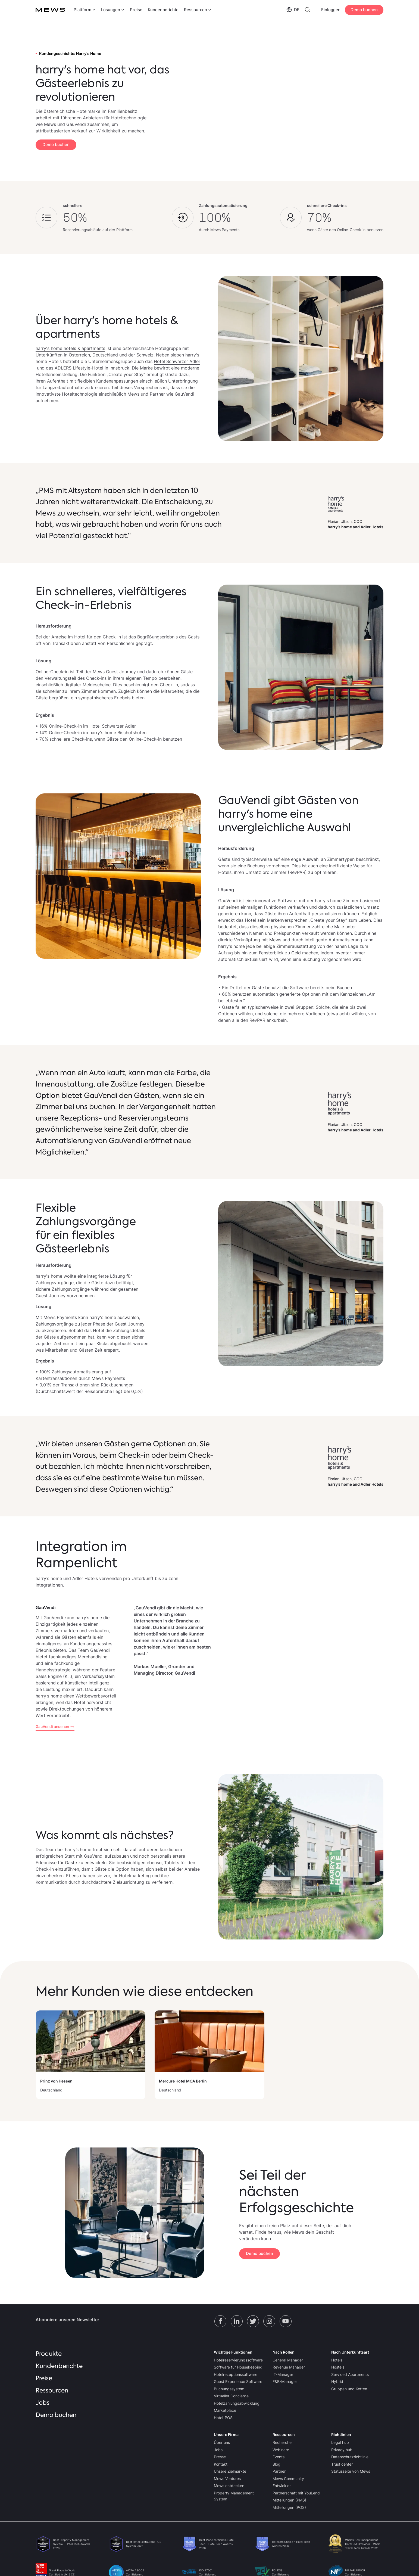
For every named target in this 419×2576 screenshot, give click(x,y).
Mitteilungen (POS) (289, 2507)
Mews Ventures (227, 2478)
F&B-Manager (285, 2381)
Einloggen (330, 9)
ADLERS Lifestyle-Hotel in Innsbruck (92, 368)
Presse (220, 2456)
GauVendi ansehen (52, 1726)
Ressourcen (52, 2390)
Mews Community (288, 2478)
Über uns (222, 2442)
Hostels (337, 2367)
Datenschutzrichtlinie (349, 2456)
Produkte (49, 2354)
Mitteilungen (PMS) (289, 2500)
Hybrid (337, 2381)
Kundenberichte (163, 9)
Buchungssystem (229, 2388)
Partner (279, 2471)
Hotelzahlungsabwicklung (236, 2403)
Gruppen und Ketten (349, 2388)
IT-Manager (283, 2374)
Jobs (42, 2403)
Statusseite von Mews (350, 2471)
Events (278, 2456)
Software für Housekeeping (238, 2367)
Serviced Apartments (350, 2374)
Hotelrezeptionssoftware (235, 2374)
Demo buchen (364, 9)
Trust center (342, 2464)
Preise (136, 9)
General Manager (288, 2360)
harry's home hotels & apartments (70, 348)
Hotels (336, 2360)
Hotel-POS (223, 2417)
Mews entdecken (229, 2485)
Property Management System (234, 2496)
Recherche (282, 2442)
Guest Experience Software (238, 2381)
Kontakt (220, 2464)
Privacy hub (341, 2449)
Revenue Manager (289, 2367)
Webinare (281, 2449)
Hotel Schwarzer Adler (177, 361)
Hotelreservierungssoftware (238, 2360)
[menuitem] (84, 10)
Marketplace (225, 2410)
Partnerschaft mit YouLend (296, 2493)
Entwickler (282, 2485)
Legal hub (340, 2442)
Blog (276, 2464)
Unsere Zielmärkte (230, 2471)
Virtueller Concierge (231, 2396)
